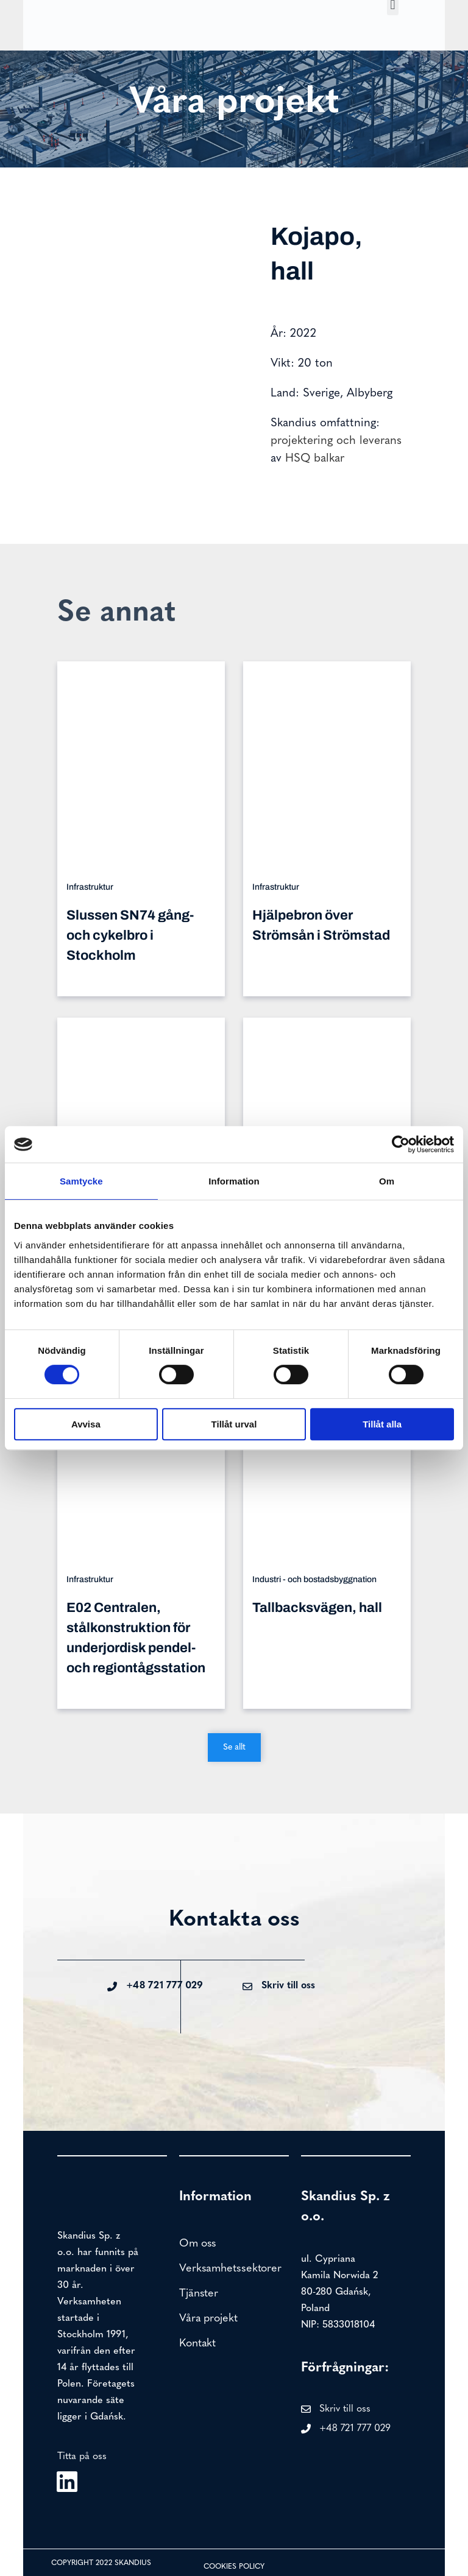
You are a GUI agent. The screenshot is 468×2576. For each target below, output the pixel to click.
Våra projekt (208, 2318)
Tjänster (198, 2294)
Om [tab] (386, 1181)
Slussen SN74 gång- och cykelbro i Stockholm (130, 935)
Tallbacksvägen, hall (317, 1607)
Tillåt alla (382, 1424)
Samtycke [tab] (81, 1181)
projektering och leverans (336, 441)
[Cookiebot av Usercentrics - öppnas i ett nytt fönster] (400, 1144)
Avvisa (86, 1424)
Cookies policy (234, 2567)
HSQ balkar (314, 459)
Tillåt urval (234, 1424)
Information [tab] (234, 1181)
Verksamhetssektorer (230, 2269)
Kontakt (197, 2343)
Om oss (197, 2244)
